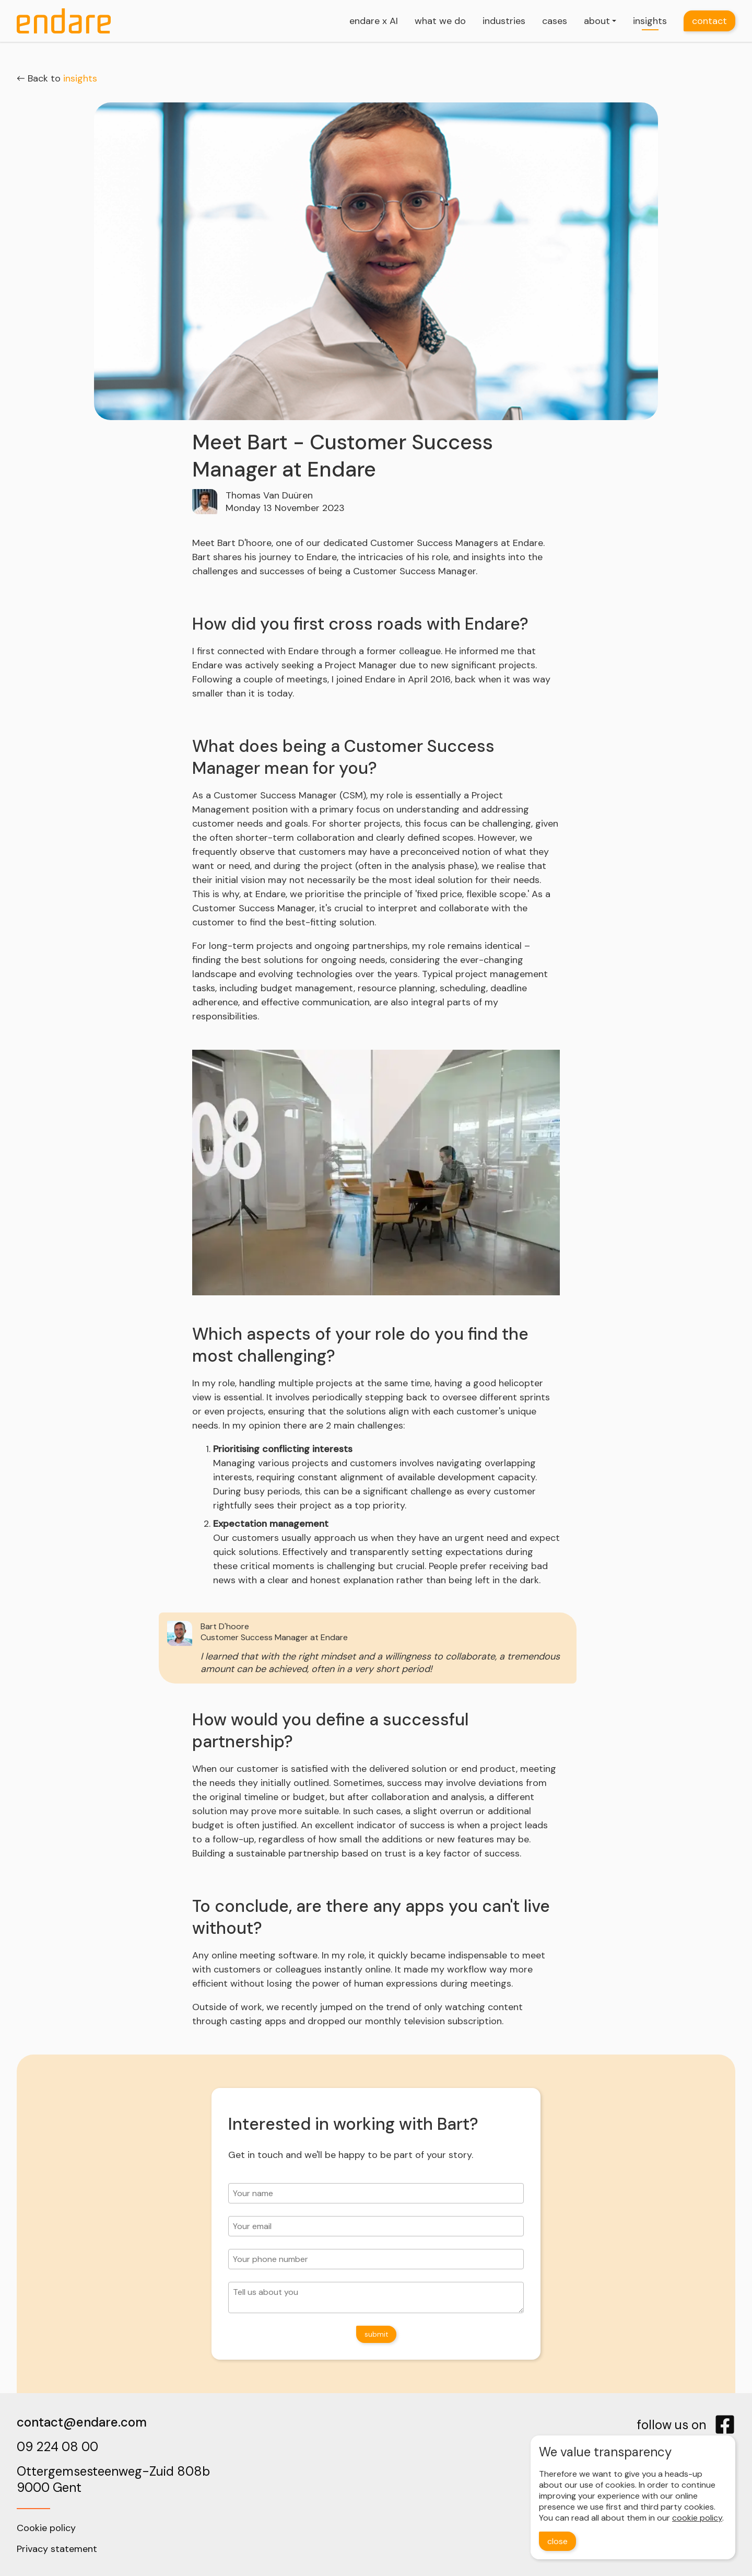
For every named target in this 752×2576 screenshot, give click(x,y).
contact (709, 21)
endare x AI (373, 21)
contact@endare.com (82, 2422)
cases (554, 21)
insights (650, 21)
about (597, 21)
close (557, 2541)
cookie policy (697, 2517)
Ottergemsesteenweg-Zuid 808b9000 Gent (113, 2479)
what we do (440, 21)
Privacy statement (57, 2549)
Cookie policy (46, 2528)
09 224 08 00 (57, 2447)
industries (504, 21)
